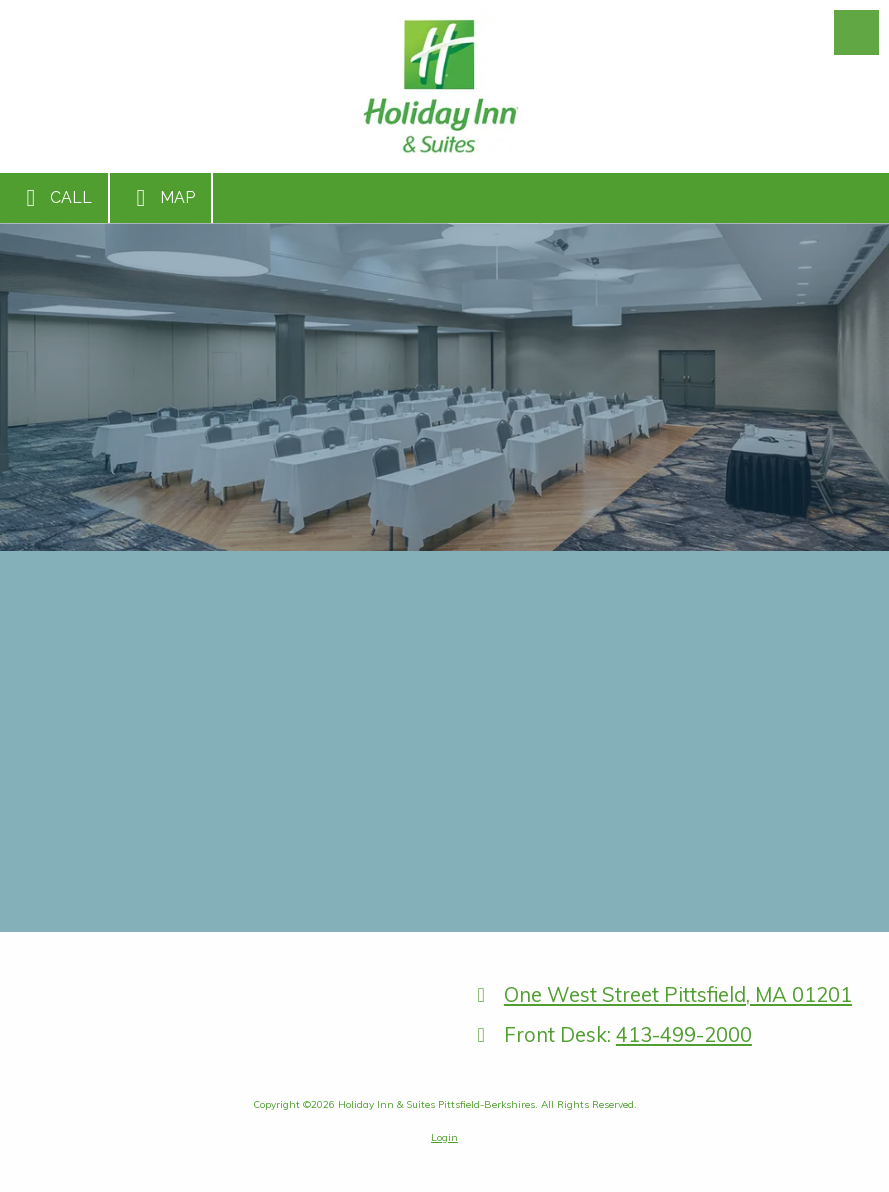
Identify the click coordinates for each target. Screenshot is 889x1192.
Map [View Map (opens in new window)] (160, 198)
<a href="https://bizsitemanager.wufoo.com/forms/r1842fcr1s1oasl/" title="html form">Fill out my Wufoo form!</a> (444, 739)
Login (444, 1137)
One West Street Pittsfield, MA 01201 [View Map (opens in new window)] (678, 994)
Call (54, 198)
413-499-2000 (684, 1034)
